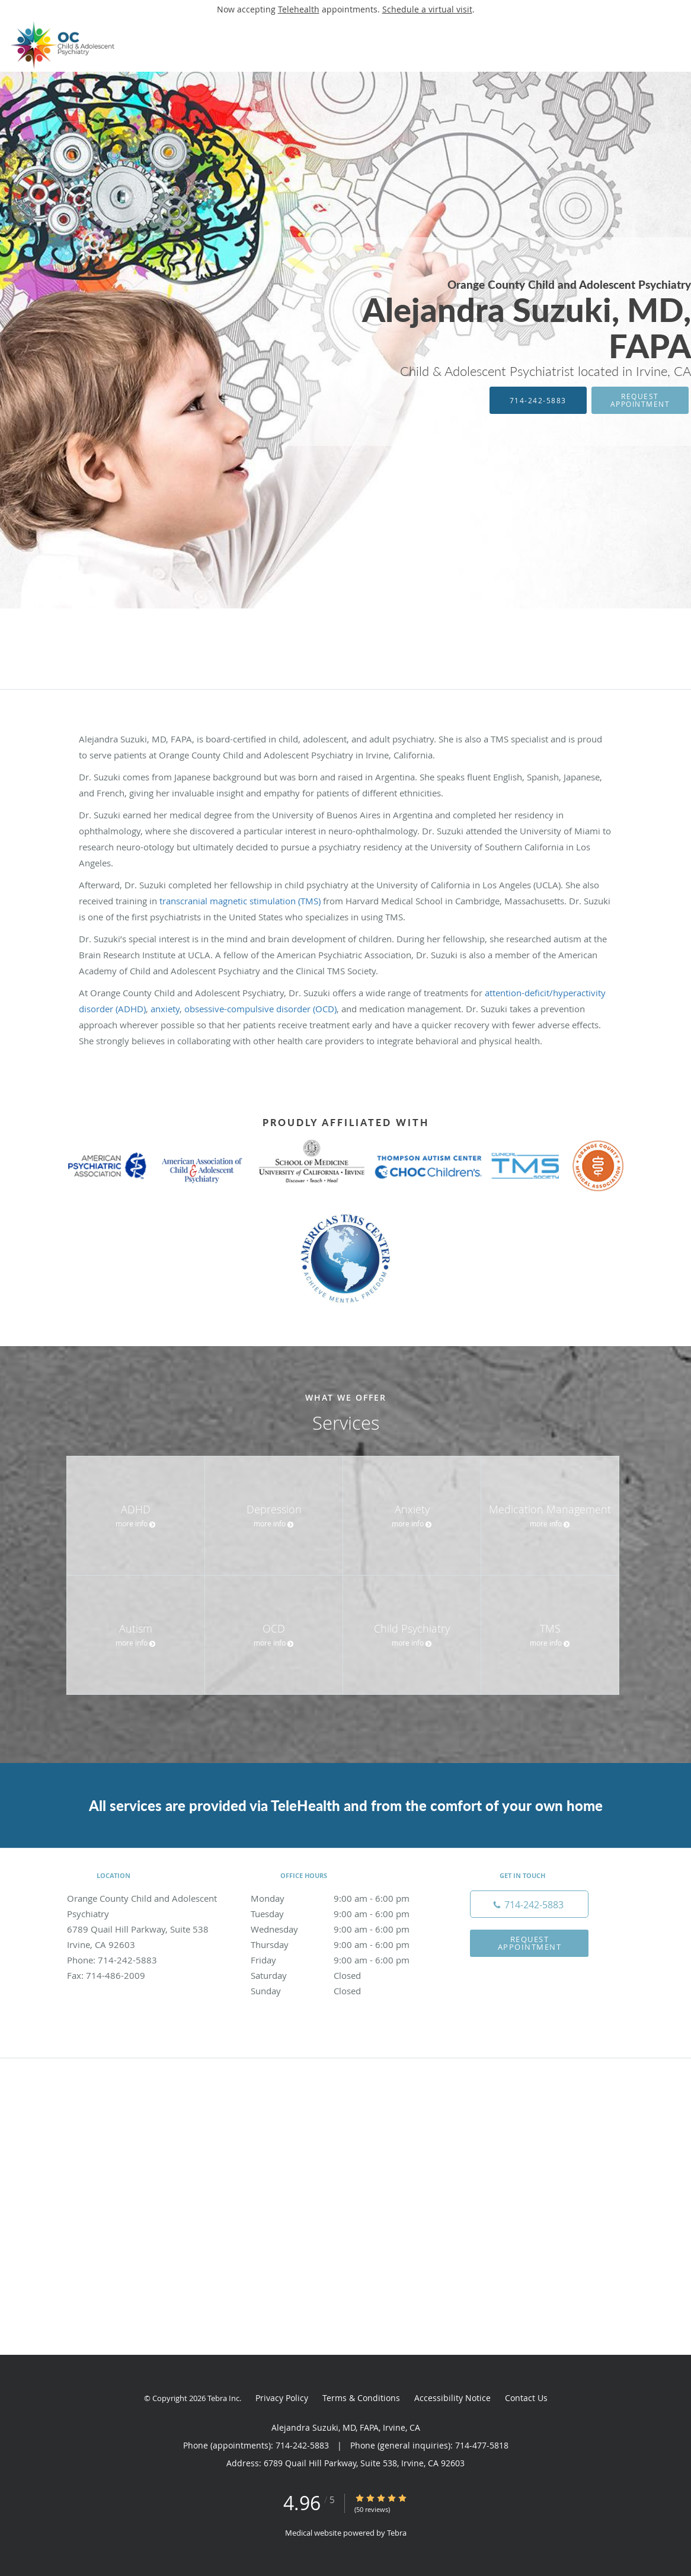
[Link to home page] (62, 45)
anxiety (165, 1009)
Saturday (342, 1975)
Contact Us (526, 2397)
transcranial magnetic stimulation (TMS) (240, 901)
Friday (342, 1960)
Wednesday (342, 1929)
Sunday (342, 1990)
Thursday (342, 1944)
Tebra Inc (223, 2398)
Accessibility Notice (452, 2397)
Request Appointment (640, 400)
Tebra (397, 2532)
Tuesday (342, 1913)
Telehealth (298, 9)
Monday (342, 1898)
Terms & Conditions (361, 2397)
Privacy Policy (281, 2397)
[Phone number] (529, 1904)
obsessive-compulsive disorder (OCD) (260, 1009)
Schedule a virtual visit (427, 9)
